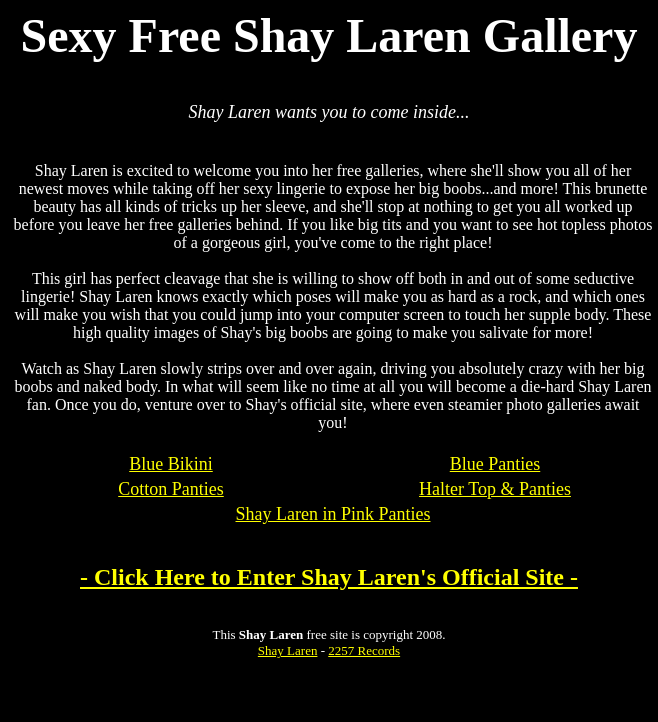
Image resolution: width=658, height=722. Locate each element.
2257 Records (364, 650)
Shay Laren (288, 650)
